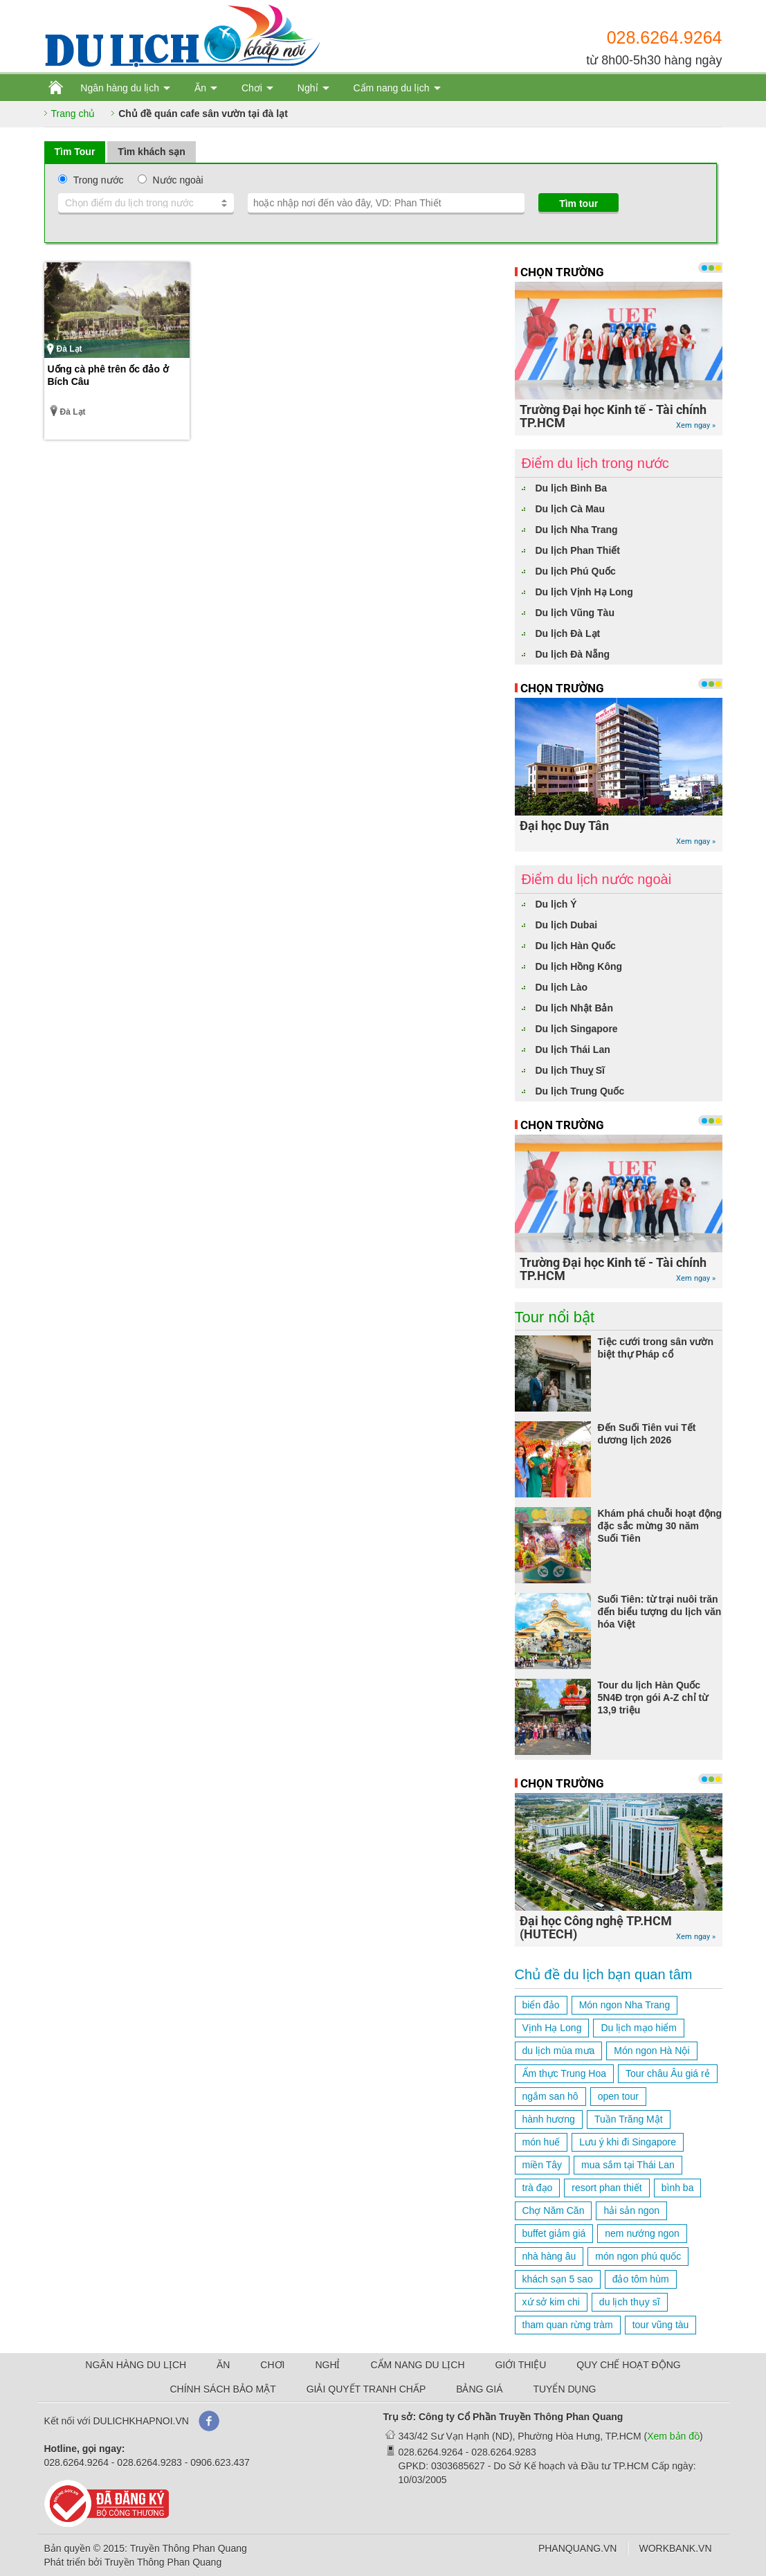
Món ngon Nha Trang (625, 2004)
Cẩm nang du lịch (391, 87)
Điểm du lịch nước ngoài (597, 879)
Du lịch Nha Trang (577, 529)
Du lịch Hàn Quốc (576, 945)
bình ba (678, 2187)
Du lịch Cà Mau (570, 508)
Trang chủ (73, 113)
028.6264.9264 (664, 37)
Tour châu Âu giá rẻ (668, 2073)
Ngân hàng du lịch (119, 87)
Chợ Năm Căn (553, 2210)
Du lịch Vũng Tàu (575, 612)
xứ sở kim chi (551, 2301)
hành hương (548, 2119)
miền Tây (542, 2164)
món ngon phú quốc (638, 2256)
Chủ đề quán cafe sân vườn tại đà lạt (203, 113)
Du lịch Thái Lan (573, 1049)
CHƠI (272, 2364)
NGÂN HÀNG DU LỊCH (135, 2364)
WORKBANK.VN (675, 2548)
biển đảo (541, 2004)
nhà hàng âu (549, 2256)
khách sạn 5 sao (557, 2279)
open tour (618, 2096)
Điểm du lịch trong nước (595, 463)
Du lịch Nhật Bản (575, 1008)
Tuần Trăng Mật (628, 2119)
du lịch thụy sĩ (629, 2301)
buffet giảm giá (554, 2233)
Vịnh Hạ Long (552, 2027)
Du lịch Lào (562, 987)
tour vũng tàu (660, 2324)
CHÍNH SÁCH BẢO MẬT (222, 2389)
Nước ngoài (177, 180)
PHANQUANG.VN (577, 2548)
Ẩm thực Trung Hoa (564, 2073)
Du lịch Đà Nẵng (573, 654)
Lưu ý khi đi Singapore (627, 2141)
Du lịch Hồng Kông (579, 966)
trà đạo (537, 2187)
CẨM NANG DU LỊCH (417, 2364)
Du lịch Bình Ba (572, 488)
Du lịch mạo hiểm (638, 2027)
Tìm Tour (75, 151)
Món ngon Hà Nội (651, 2050)
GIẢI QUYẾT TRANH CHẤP (366, 2389)
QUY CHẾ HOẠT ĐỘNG (628, 2364)
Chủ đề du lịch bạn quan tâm (604, 1974)
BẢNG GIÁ (479, 2389)
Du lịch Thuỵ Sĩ (570, 1070)
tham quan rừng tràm (567, 2324)
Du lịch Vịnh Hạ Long (584, 591)
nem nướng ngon (642, 2233)
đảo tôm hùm (640, 2279)
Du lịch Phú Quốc (576, 571)
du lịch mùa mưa (558, 2050)
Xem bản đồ (673, 2436)
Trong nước (98, 180)
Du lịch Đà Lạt (568, 633)
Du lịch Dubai (567, 924)
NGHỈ (327, 2364)
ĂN (223, 2364)
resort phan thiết (606, 2187)
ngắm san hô (550, 2096)
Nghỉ (308, 87)
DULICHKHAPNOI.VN (140, 2420)
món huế (541, 2141)
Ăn (200, 87)
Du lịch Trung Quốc (580, 1091)
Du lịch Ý (556, 904)
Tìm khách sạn (151, 151)
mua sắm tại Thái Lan (628, 2164)
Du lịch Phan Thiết (578, 550)
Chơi (251, 87)
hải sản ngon (631, 2210)
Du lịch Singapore (577, 1028)
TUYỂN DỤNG (564, 2389)
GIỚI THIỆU (520, 2364)
